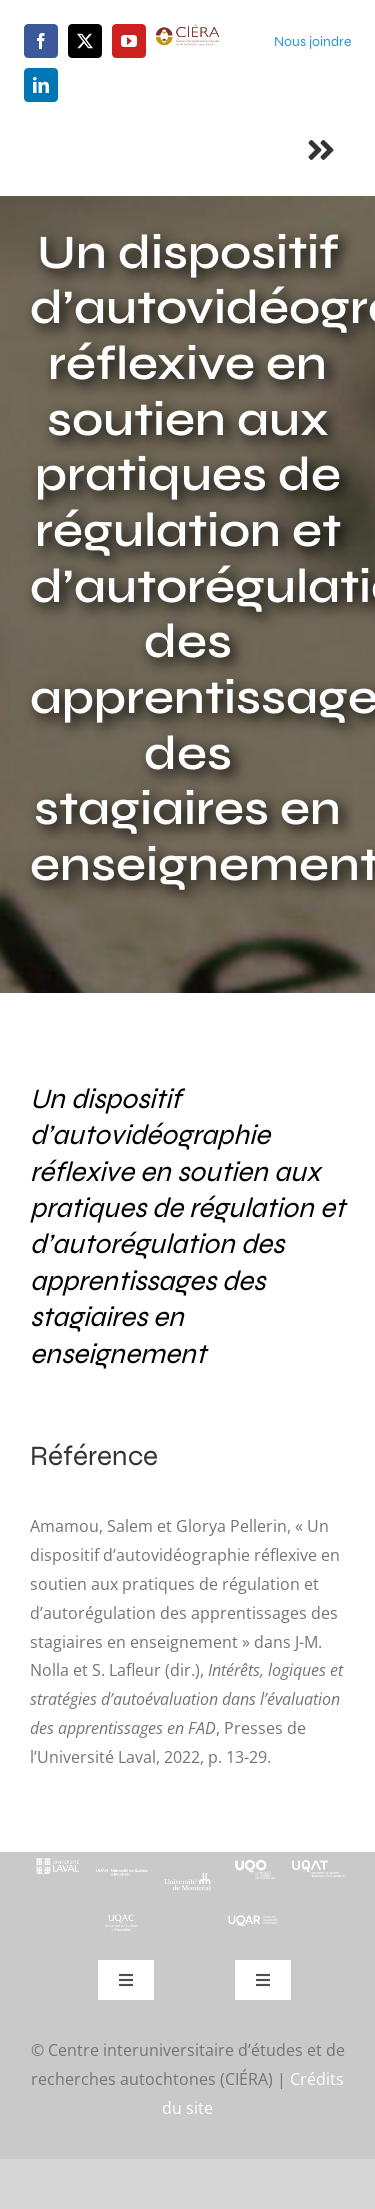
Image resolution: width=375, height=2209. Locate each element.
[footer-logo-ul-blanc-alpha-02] (56, 1860)
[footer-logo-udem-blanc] (187, 1880)
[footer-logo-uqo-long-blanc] (253, 1860)
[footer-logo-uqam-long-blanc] (122, 1870)
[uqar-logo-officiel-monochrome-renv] (253, 1922)
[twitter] (85, 41)
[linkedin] (41, 85)
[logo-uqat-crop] (318, 1860)
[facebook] (41, 41)
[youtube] (129, 41)
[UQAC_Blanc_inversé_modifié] (122, 1920)
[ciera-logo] (188, 32)
